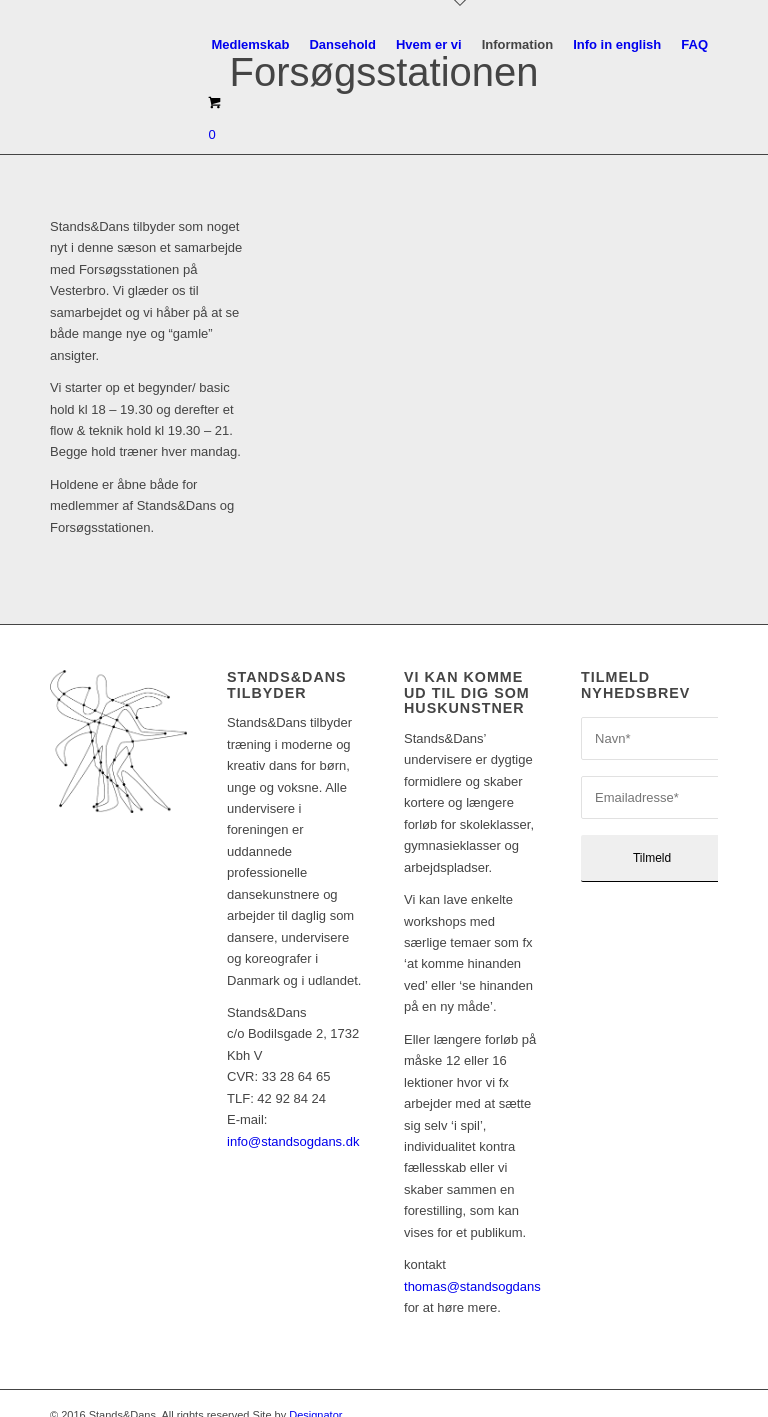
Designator (315, 1390)
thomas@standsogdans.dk (481, 1261)
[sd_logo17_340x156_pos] (98, 45)
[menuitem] (250, 45)
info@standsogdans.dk (293, 1116)
